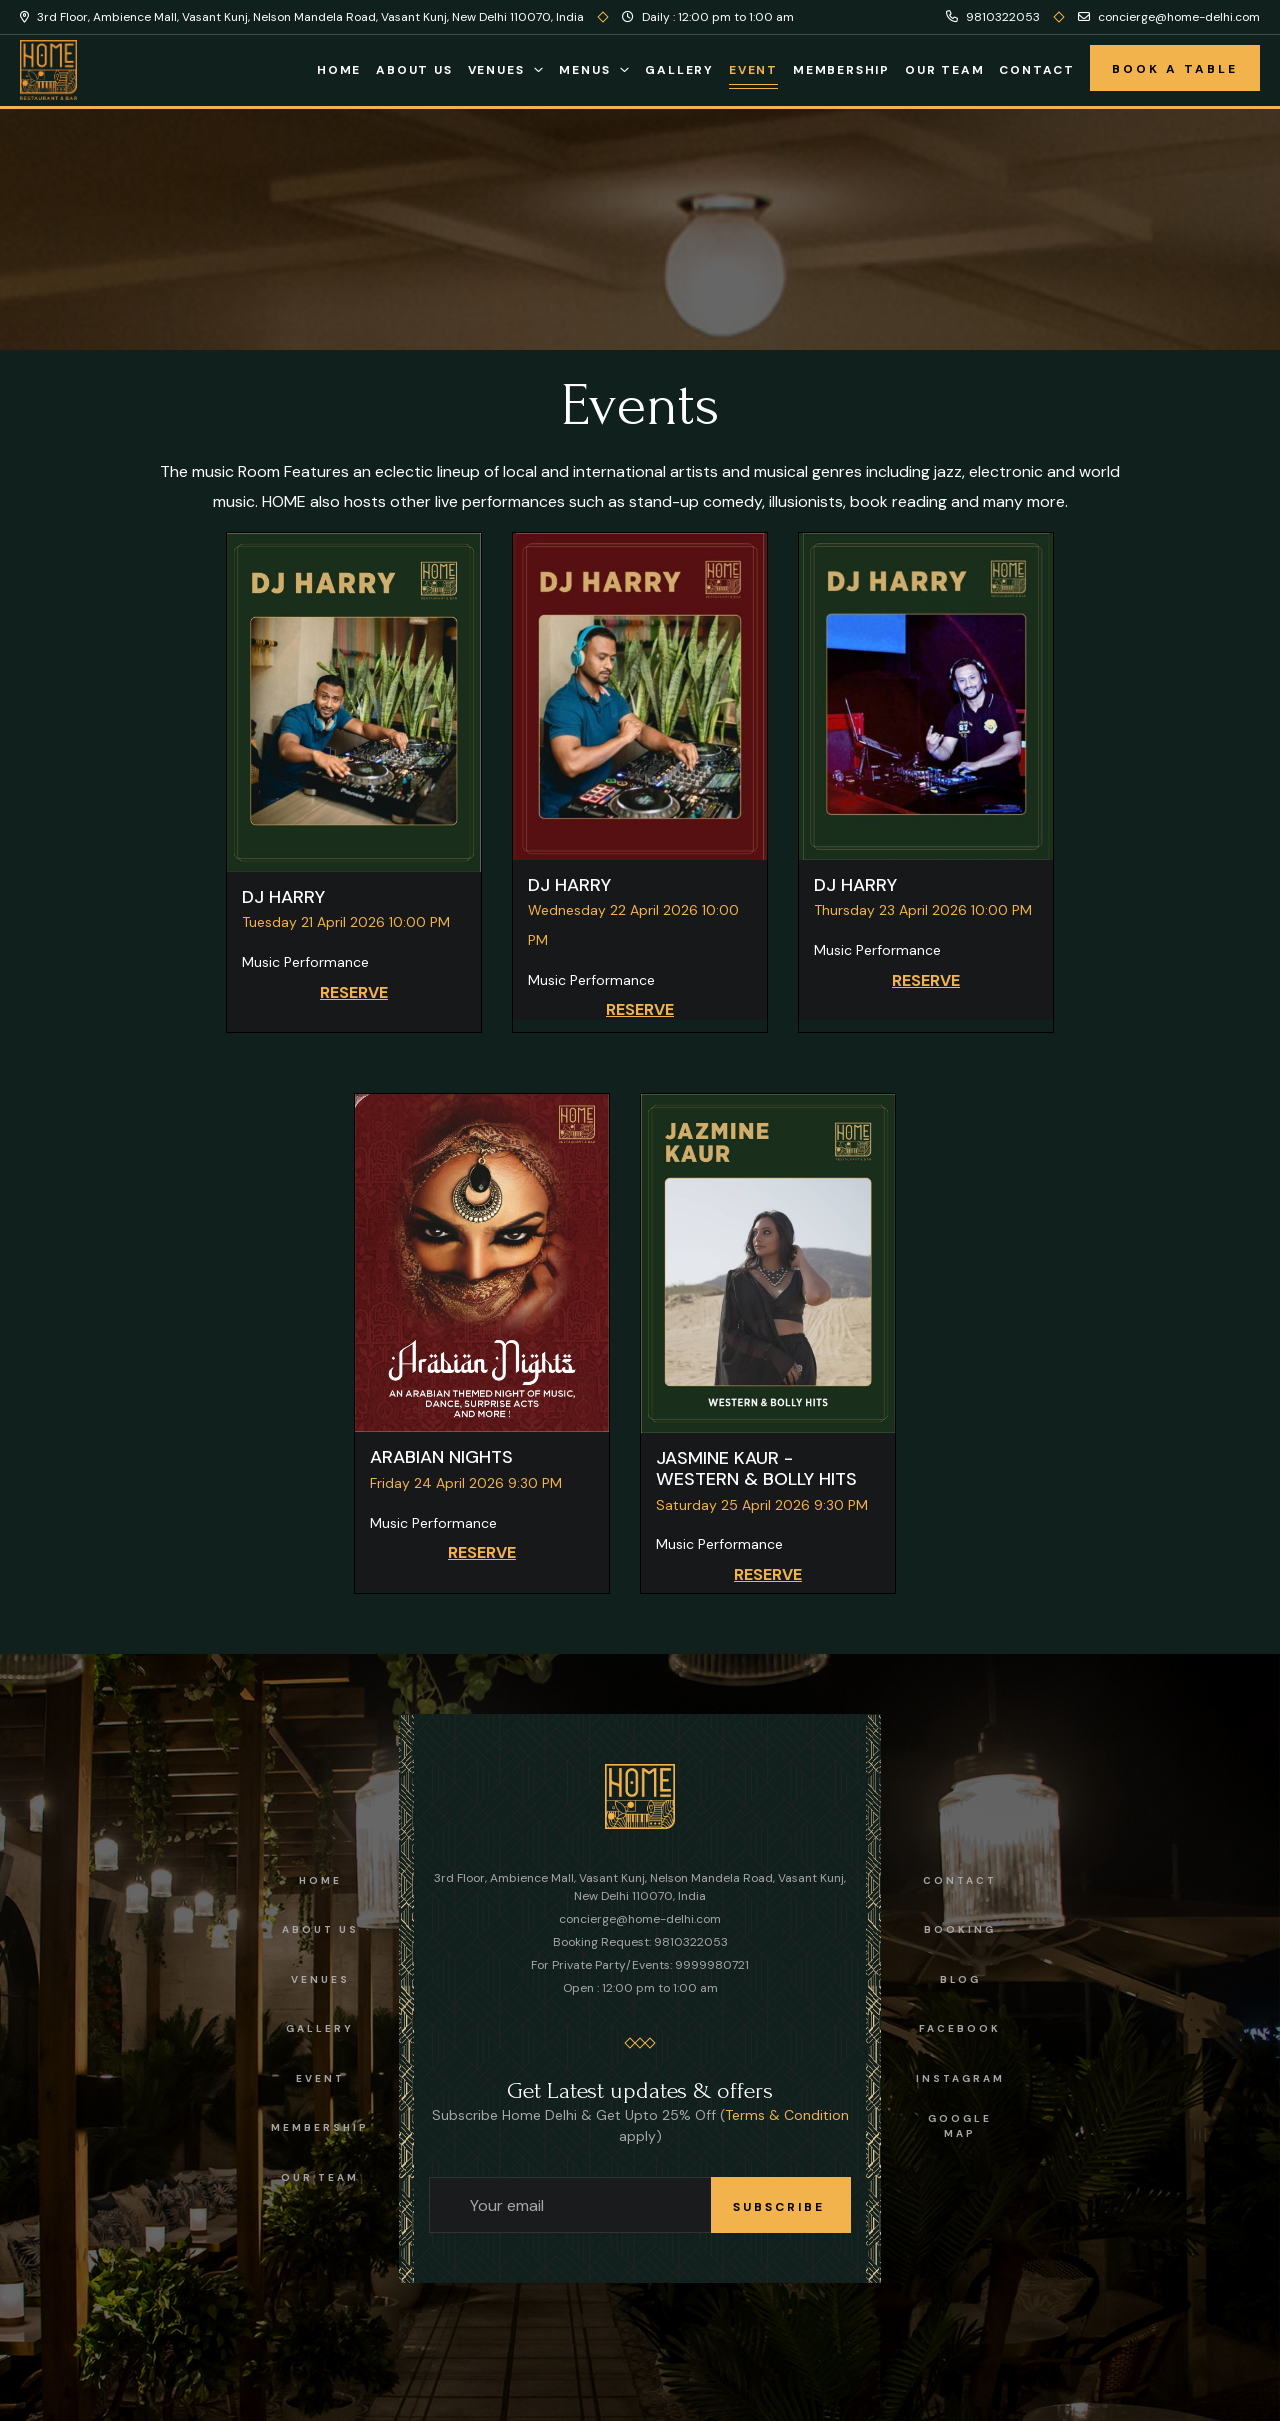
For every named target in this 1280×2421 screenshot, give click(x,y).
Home (339, 70)
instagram (960, 2078)
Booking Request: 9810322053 (640, 1942)
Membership (841, 70)
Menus (584, 70)
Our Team (944, 70)
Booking (960, 1929)
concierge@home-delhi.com (1169, 17)
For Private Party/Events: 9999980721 (640, 1965)
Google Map (960, 2126)
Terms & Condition (787, 2115)
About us (320, 1929)
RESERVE (354, 992)
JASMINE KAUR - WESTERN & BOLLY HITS (756, 1469)
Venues (496, 70)
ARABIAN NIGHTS (441, 1457)
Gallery (679, 70)
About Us (414, 70)
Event (753, 70)
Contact (1037, 70)
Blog (960, 1979)
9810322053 (993, 17)
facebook (960, 2028)
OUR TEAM (320, 2177)
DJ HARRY (283, 897)
